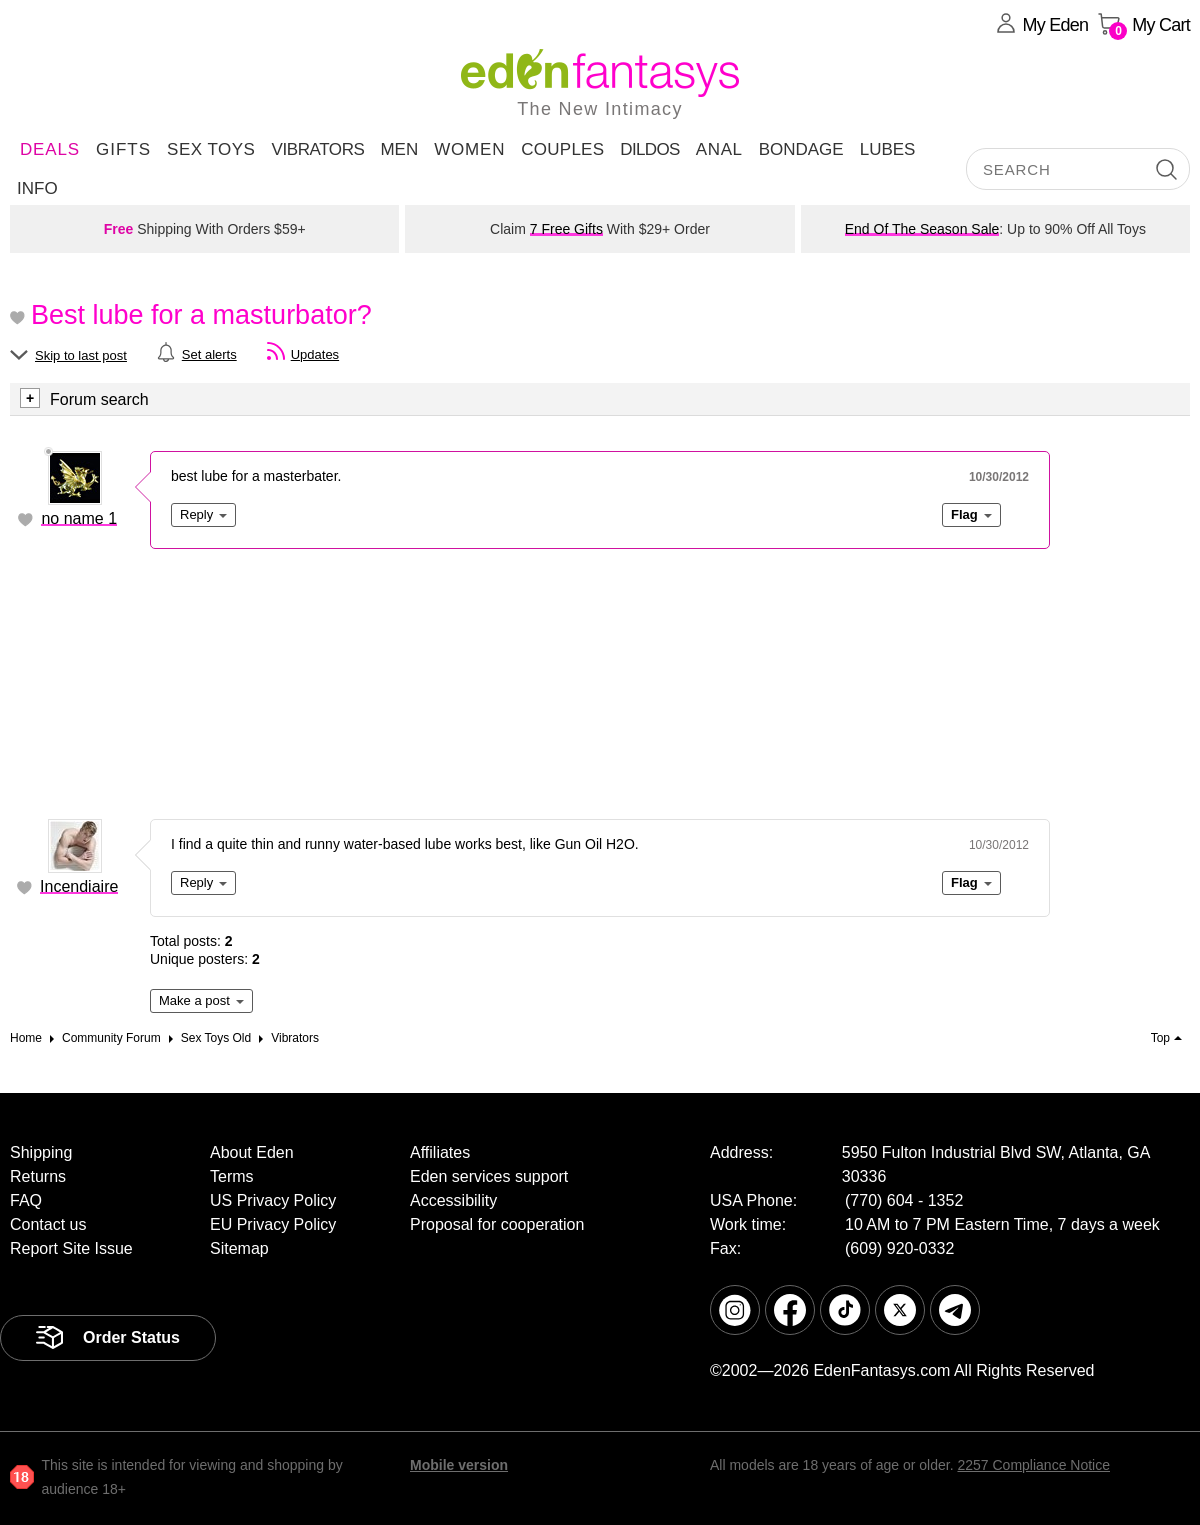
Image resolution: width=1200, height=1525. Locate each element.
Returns (38, 1176)
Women (469, 149)
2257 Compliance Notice (1033, 1465)
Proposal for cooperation (497, 1224)
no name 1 (79, 518)
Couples (562, 149)
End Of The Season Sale (922, 229)
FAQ (26, 1200)
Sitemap (239, 1248)
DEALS (50, 149)
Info (37, 188)
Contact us (48, 1224)
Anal (719, 149)
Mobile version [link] (459, 1465)
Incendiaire (79, 886)
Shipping (41, 1152)
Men (399, 149)
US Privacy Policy (273, 1200)
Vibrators (317, 149)
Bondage (801, 149)
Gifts (123, 149)
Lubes (888, 149)
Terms (232, 1176)
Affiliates (440, 1152)
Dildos (650, 149)
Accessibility (453, 1200)
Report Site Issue (71, 1248)
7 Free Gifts (566, 229)
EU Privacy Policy (273, 1224)
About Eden (252, 1152)
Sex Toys (211, 149)
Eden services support (489, 1176)
